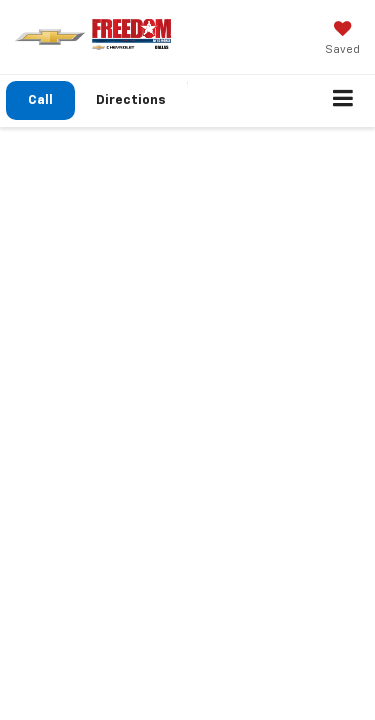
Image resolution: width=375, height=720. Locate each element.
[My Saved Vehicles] (342, 40)
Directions (131, 100)
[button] (40, 100)
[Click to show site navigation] (343, 101)
